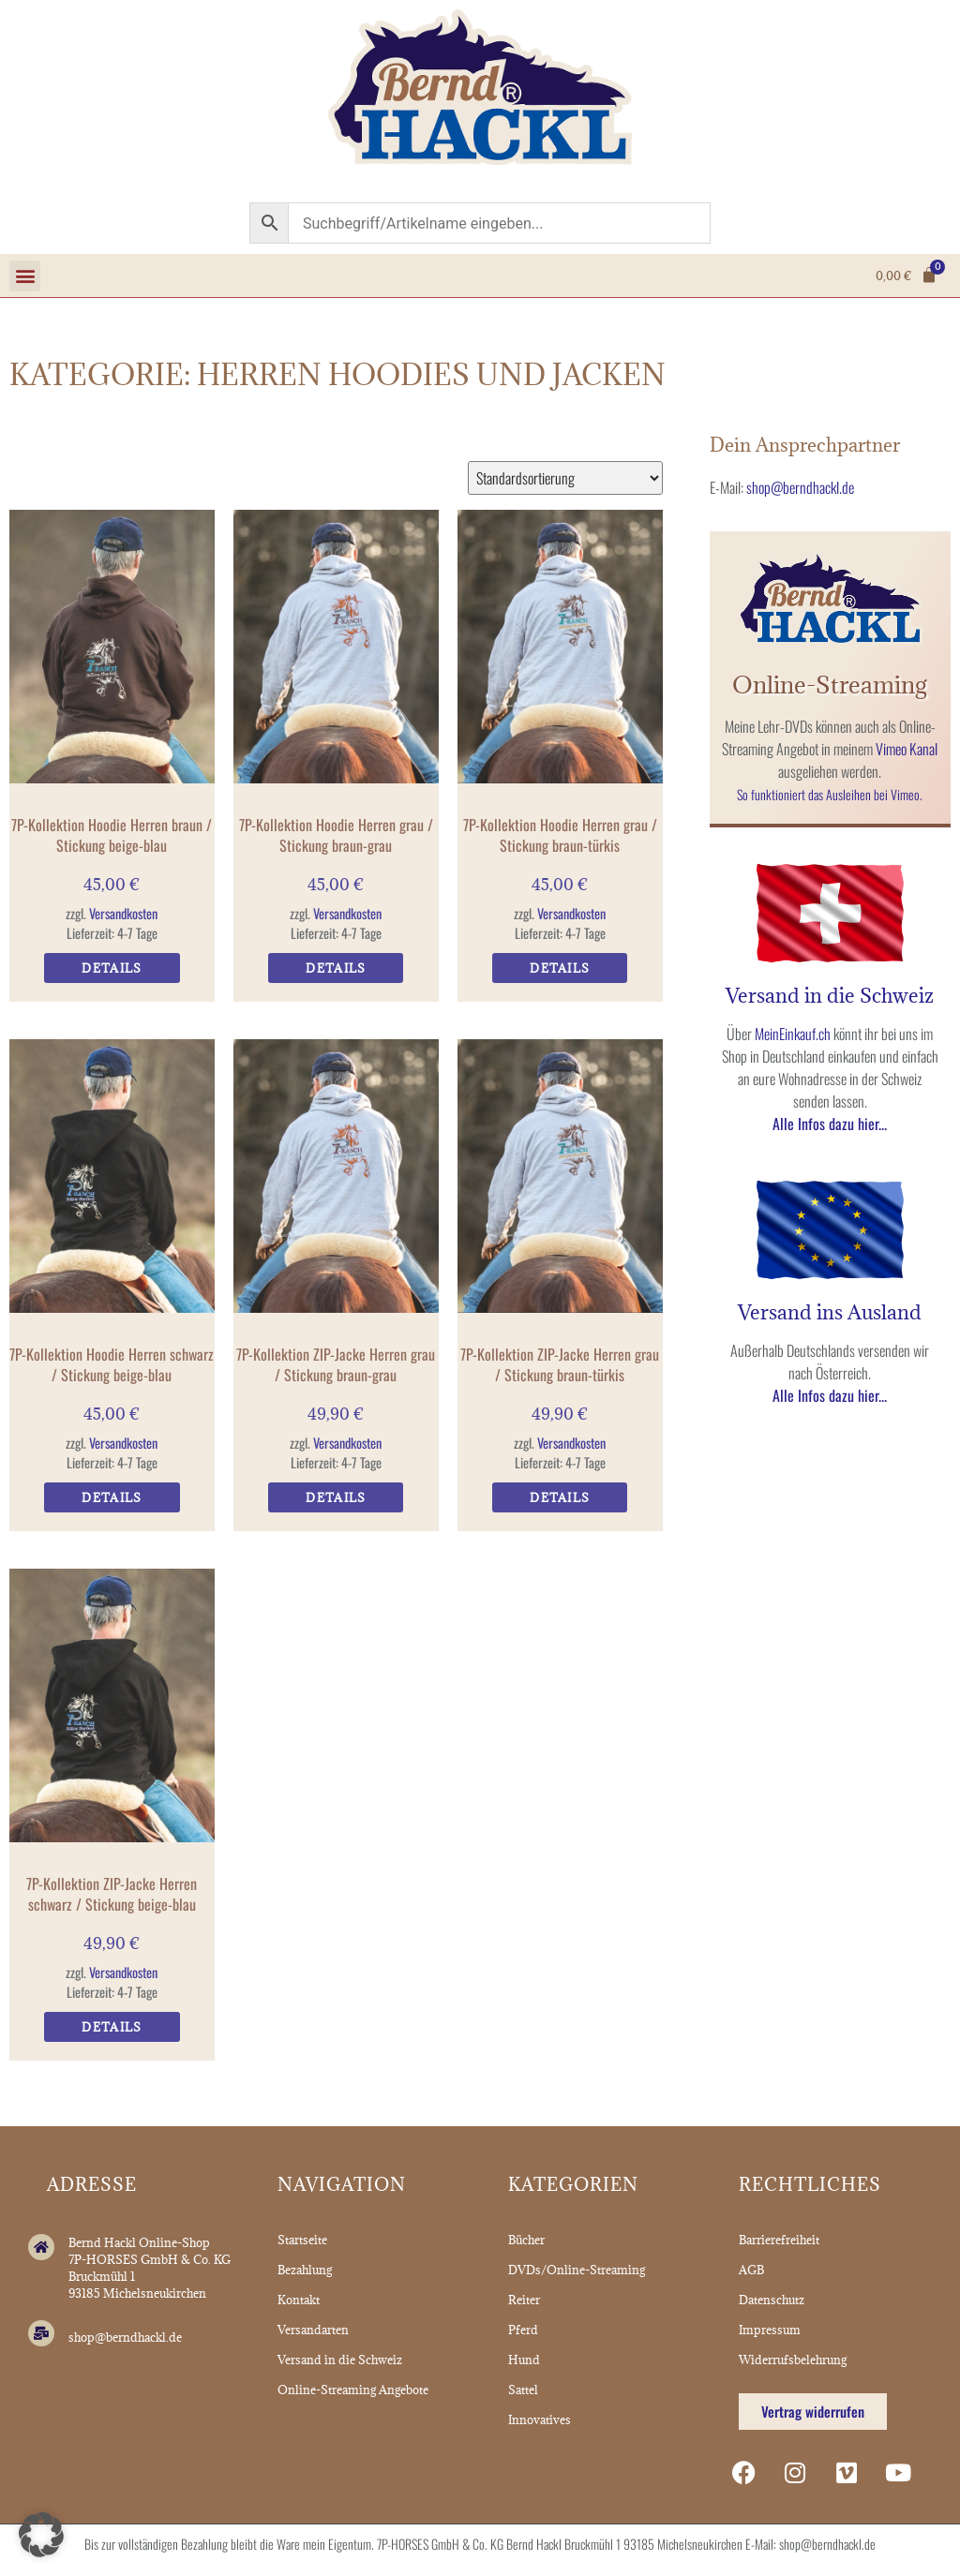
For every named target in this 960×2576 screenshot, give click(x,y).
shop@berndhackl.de (800, 487)
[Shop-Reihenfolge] (565, 478)
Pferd (523, 2329)
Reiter (524, 2299)
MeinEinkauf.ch (793, 1033)
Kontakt (299, 2299)
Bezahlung (305, 2269)
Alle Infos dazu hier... (829, 1123)
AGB (751, 2269)
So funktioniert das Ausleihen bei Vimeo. (829, 794)
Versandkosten (123, 913)
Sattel (523, 2389)
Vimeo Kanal (907, 748)
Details (112, 967)
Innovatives (539, 2419)
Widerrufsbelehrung (793, 2359)
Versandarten (313, 2329)
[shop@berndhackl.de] (41, 2333)
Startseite (302, 2239)
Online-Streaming (829, 684)
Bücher (526, 2239)
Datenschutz (771, 2299)
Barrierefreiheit (779, 2239)
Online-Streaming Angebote (353, 2389)
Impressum (770, 2329)
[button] (24, 276)
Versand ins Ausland (830, 1312)
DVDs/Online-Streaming (576, 2269)
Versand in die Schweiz (830, 995)
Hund (524, 2359)
